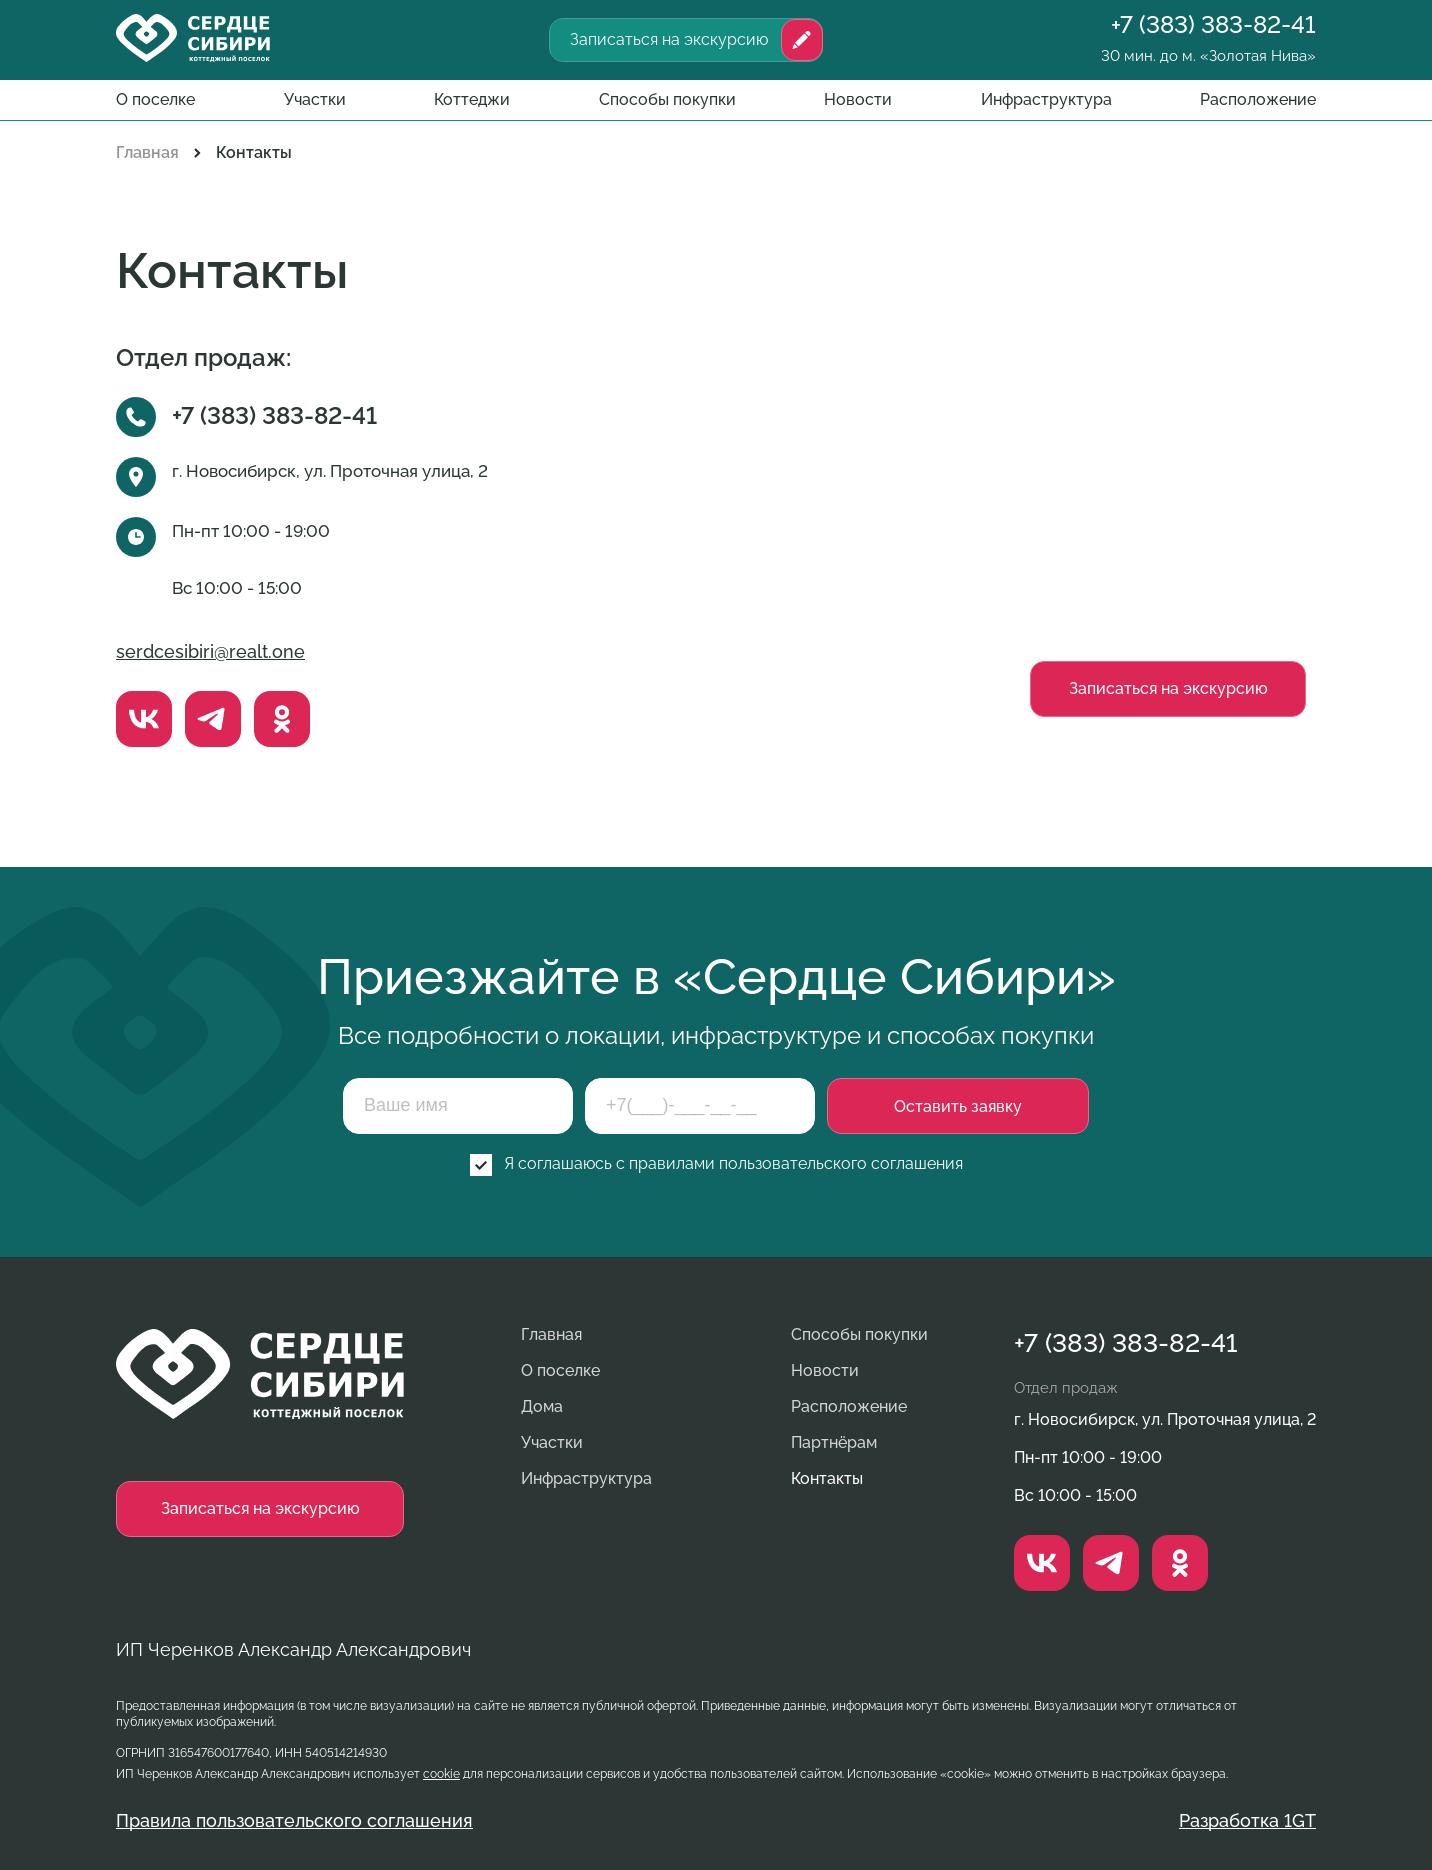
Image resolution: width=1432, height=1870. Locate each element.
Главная (147, 153)
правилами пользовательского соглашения (796, 1163)
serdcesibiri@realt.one (210, 652)
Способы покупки (667, 99)
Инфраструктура (1046, 99)
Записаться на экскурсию (669, 39)
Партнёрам (834, 1443)
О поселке (155, 99)
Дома (542, 1407)
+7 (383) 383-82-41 (1213, 25)
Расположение (1258, 99)
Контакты (827, 1479)
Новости (858, 99)
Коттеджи (472, 99)
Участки (315, 99)
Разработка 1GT (1247, 1821)
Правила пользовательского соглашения (294, 1821)
